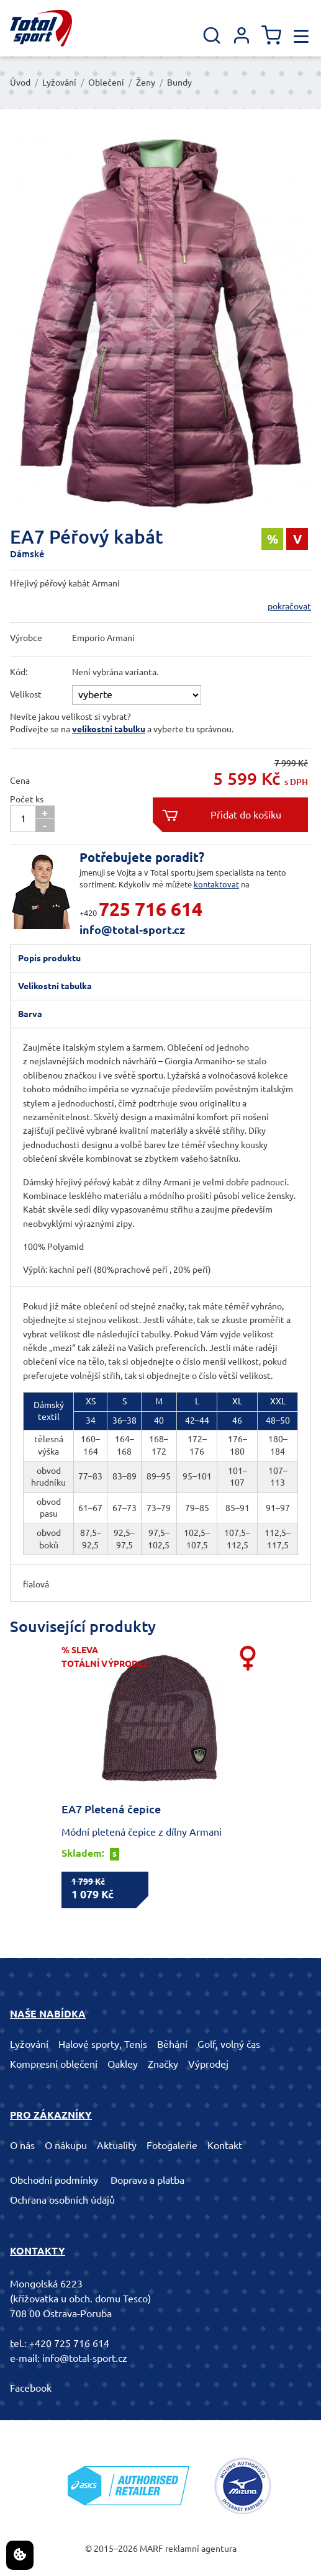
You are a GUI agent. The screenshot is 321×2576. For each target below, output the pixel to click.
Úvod (20, 83)
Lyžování (59, 83)
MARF (151, 2549)
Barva (30, 1014)
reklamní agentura (201, 2549)
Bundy (179, 83)
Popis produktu (49, 958)
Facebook (31, 2388)
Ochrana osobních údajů (62, 2200)
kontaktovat (216, 884)
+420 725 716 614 (69, 2343)
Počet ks (26, 799)
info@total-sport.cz (132, 929)
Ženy (145, 83)
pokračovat (289, 606)
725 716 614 (150, 909)
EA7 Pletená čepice (111, 1809)
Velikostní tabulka (55, 986)
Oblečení (106, 83)
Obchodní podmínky (54, 2180)
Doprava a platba (147, 2180)
